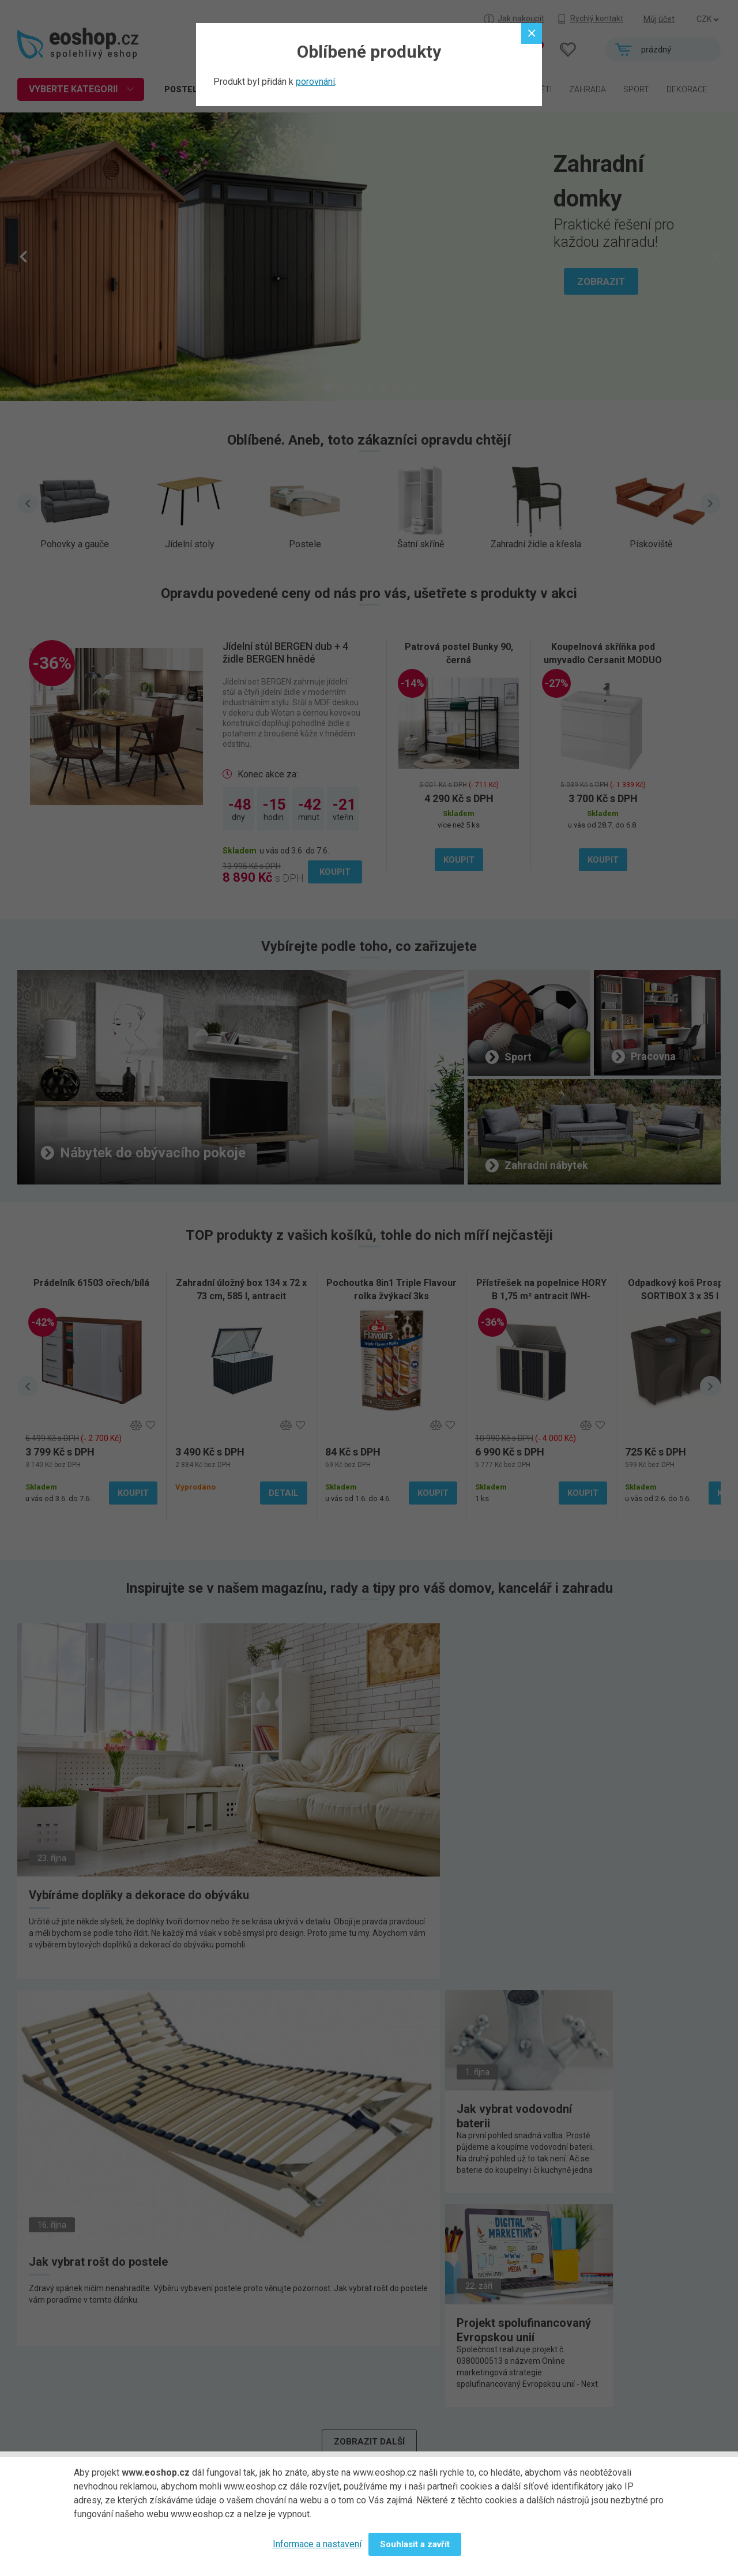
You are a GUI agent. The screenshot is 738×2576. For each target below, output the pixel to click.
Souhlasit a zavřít (415, 2544)
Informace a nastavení (317, 2544)
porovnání (315, 81)
